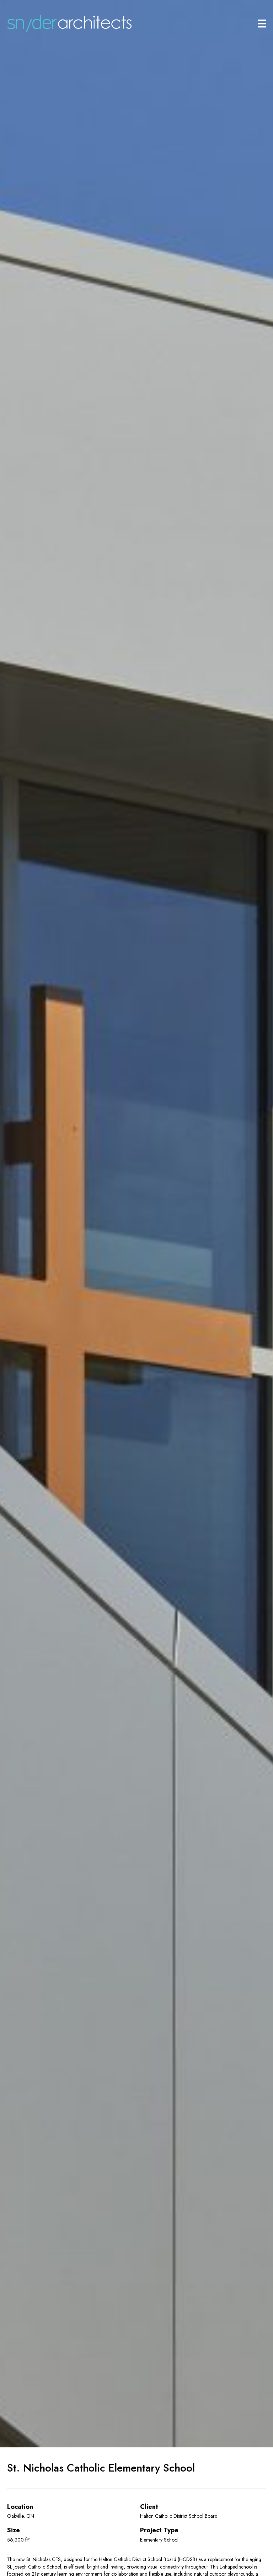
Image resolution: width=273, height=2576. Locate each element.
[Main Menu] (262, 24)
